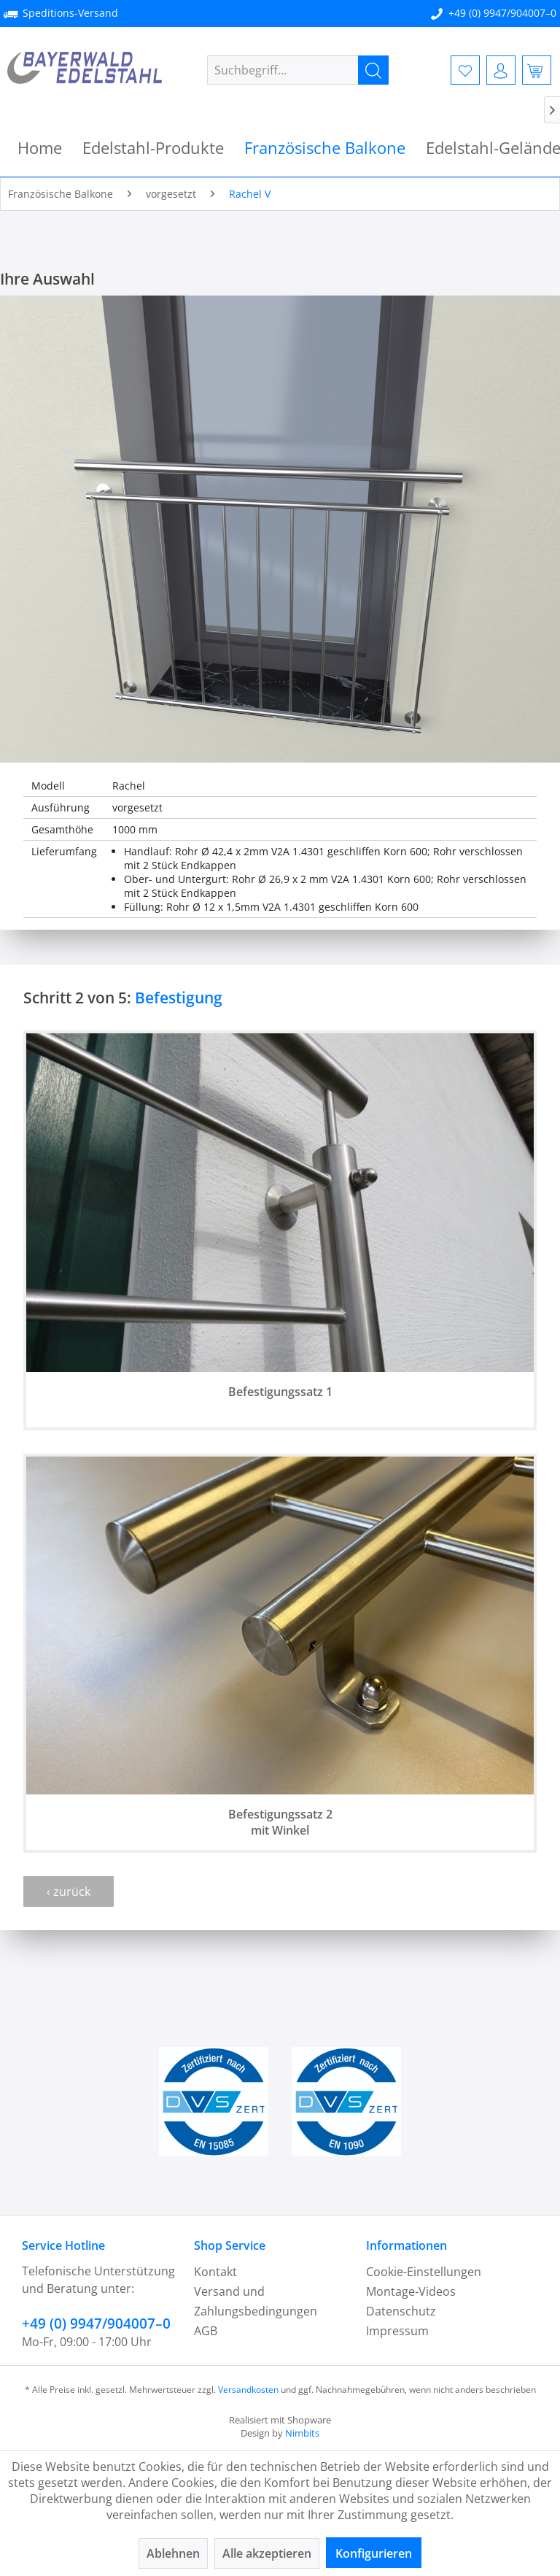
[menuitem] (298, 70)
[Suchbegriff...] (298, 70)
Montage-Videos (411, 2291)
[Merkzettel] (465, 70)
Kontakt (215, 2272)
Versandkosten (248, 2389)
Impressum (397, 2331)
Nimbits (302, 2433)
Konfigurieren (373, 2553)
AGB (205, 2331)
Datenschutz (401, 2311)
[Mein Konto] (501, 70)
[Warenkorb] (536, 70)
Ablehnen (173, 2553)
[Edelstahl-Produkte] (153, 148)
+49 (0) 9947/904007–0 (502, 13)
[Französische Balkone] (325, 148)
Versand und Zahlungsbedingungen (255, 2301)
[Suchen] (373, 70)
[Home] (39, 148)
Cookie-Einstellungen (423, 2272)
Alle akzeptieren (266, 2553)
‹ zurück (68, 1891)
